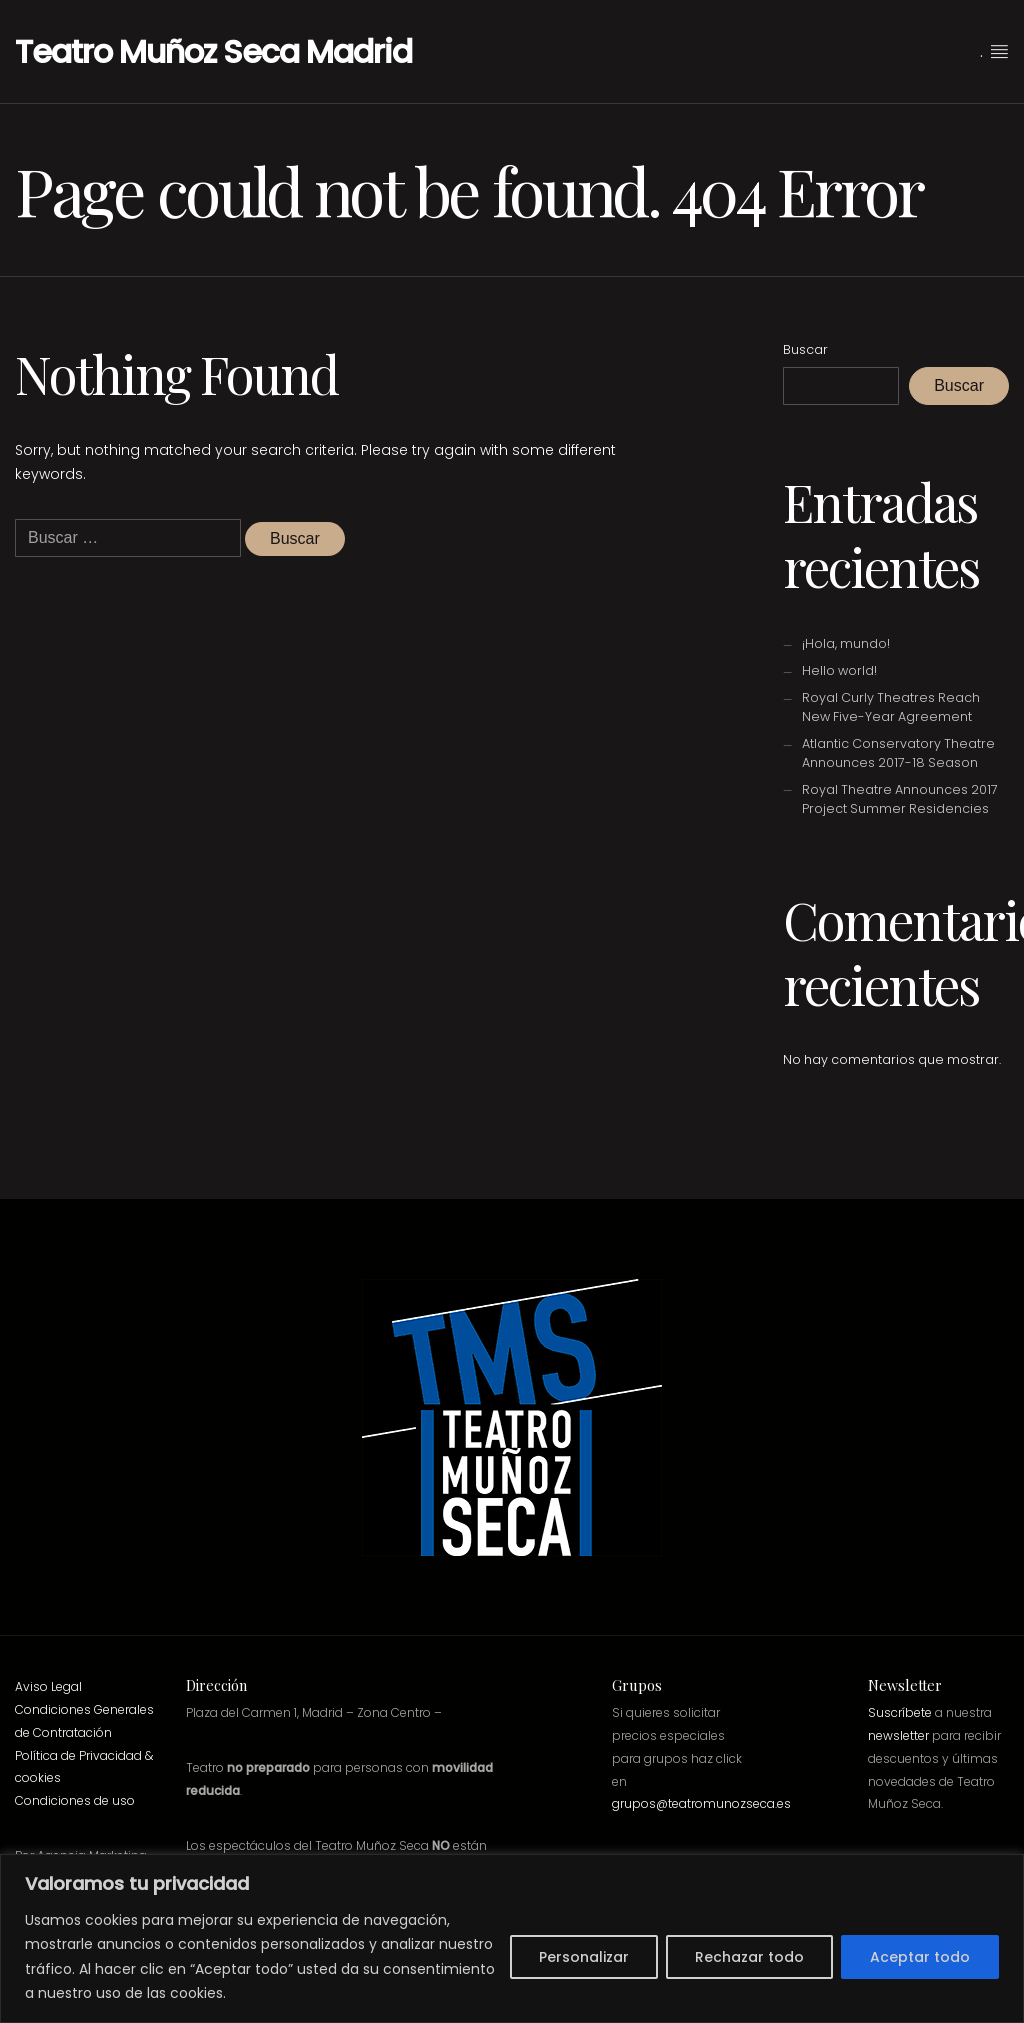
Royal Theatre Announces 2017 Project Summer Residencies (900, 799)
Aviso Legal (48, 1686)
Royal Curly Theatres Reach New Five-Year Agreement (891, 707)
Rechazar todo (749, 1957)
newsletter (898, 1735)
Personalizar (584, 1957)
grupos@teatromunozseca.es (701, 1803)
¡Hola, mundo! (846, 643)
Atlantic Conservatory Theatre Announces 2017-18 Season (898, 753)
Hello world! (839, 670)
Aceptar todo (920, 1957)
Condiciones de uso (75, 1800)
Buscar (805, 349)
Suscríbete (900, 1712)
